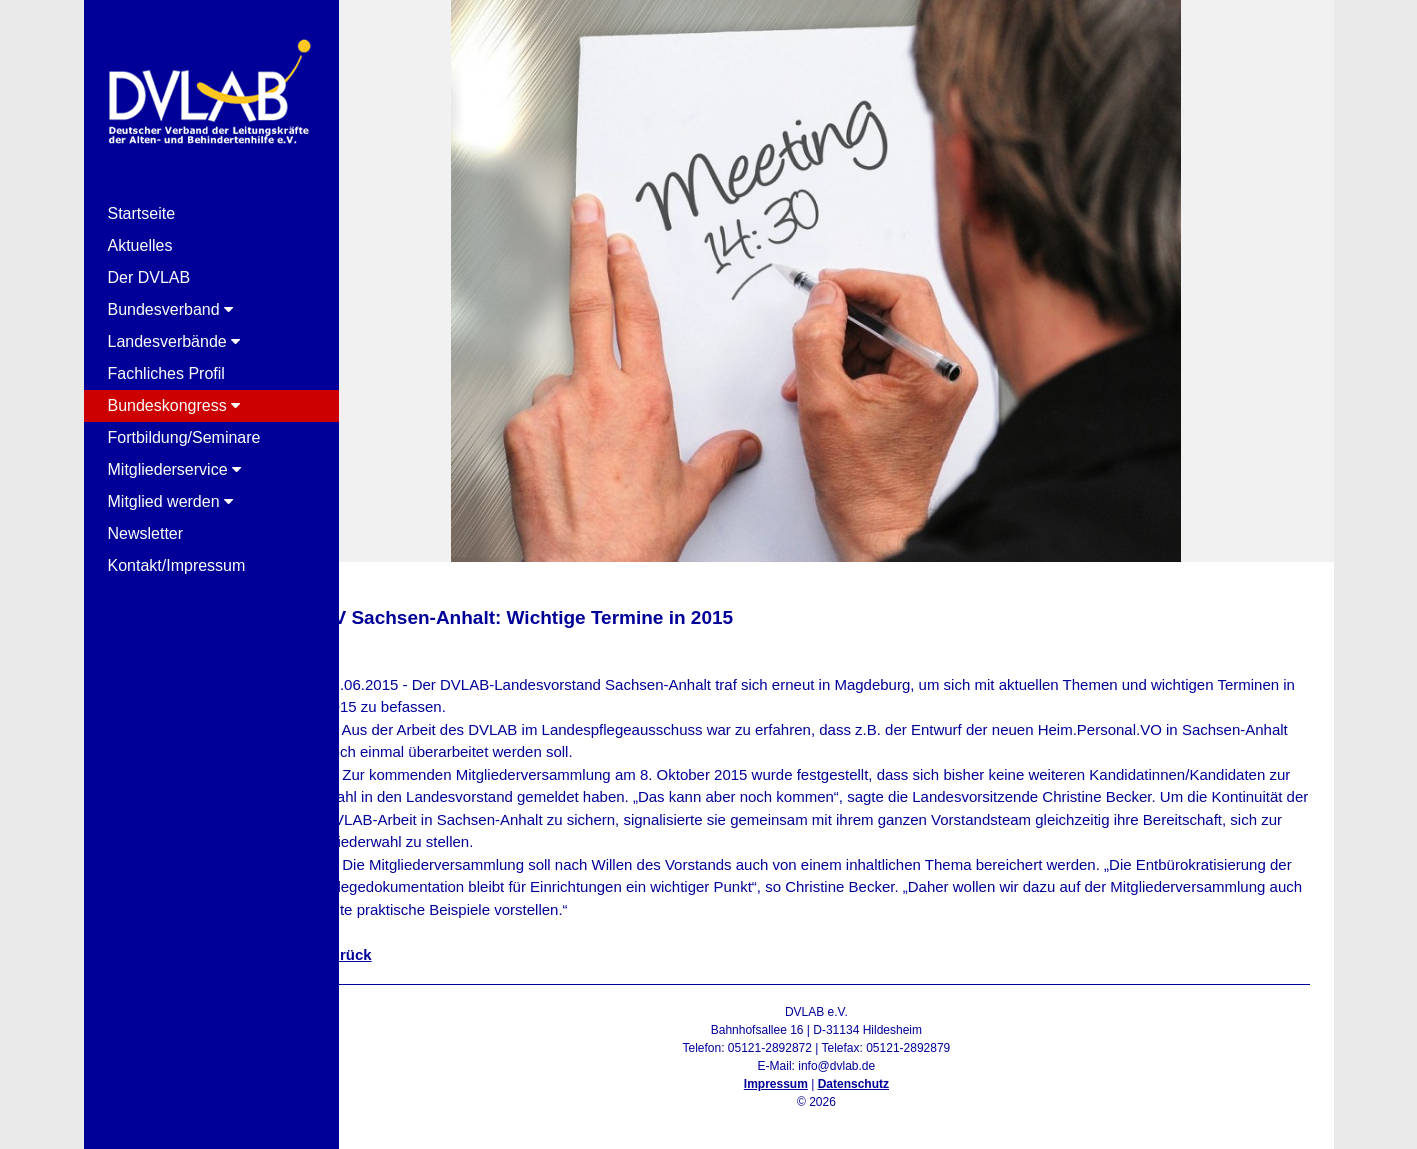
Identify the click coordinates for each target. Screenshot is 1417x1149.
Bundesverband (171, 309)
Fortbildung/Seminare (184, 437)
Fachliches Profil (166, 373)
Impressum (793, 1084)
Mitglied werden (171, 501)
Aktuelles (140, 245)
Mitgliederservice (174, 469)
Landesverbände (174, 341)
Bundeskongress (174, 405)
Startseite (142, 213)
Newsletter (146, 533)
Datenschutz (870, 1084)
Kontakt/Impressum (177, 565)
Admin (833, 1120)
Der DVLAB (149, 277)
